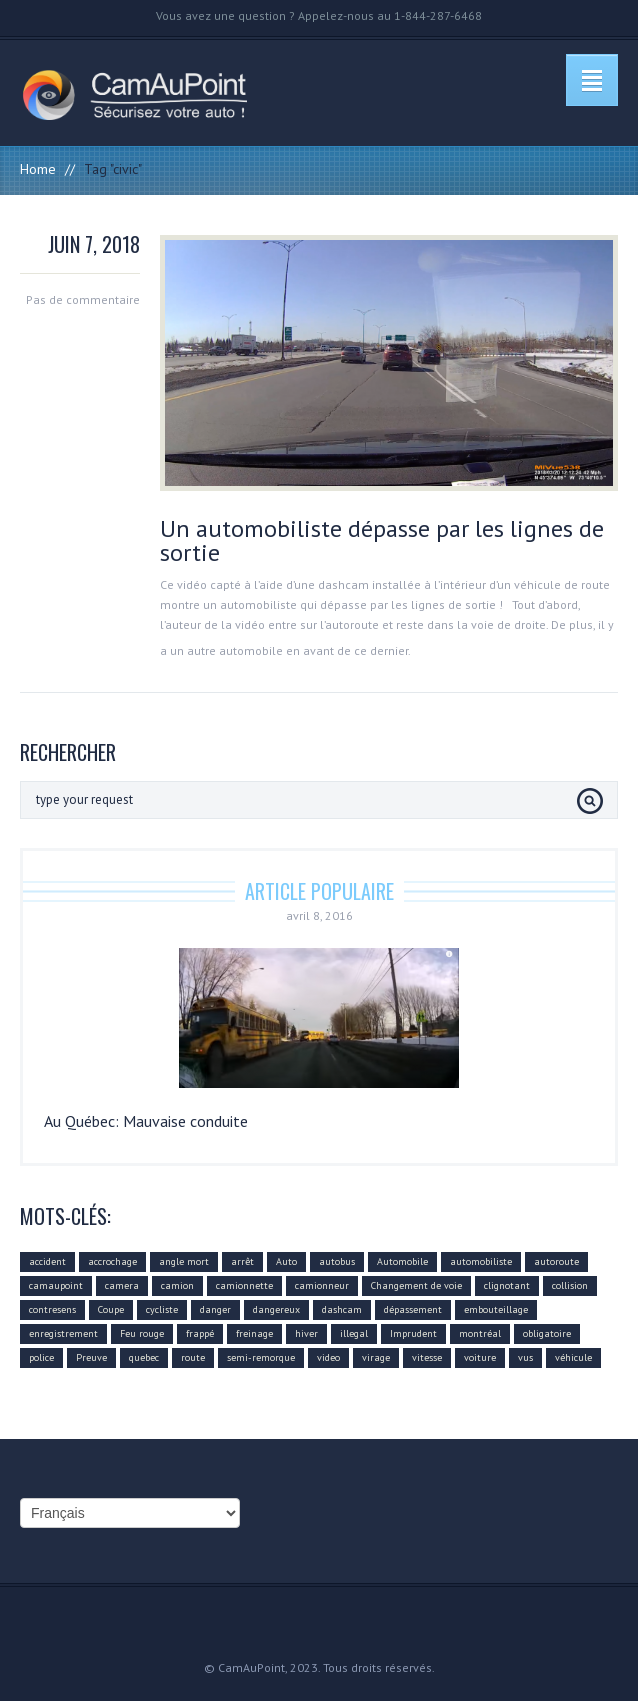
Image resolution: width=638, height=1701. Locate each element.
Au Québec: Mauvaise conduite (146, 1121)
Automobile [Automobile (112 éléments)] (402, 1261)
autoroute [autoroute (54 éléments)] (556, 1261)
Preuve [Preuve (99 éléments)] (91, 1357)
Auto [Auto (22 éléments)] (286, 1261)
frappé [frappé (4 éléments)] (200, 1333)
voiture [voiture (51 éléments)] (480, 1357)
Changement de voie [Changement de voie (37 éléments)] (416, 1285)
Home (38, 169)
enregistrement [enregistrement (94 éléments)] (63, 1333)
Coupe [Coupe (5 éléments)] (111, 1309)
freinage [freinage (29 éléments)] (254, 1333)
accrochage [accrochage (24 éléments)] (112, 1261)
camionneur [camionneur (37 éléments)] (322, 1285)
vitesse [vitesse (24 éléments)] (427, 1357)
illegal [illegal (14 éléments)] (354, 1333)
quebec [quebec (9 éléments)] (144, 1357)
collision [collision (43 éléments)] (570, 1285)
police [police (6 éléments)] (41, 1357)
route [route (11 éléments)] (193, 1357)
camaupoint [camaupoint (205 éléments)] (56, 1285)
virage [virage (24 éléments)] (376, 1357)
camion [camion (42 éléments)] (177, 1285)
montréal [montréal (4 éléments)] (480, 1333)
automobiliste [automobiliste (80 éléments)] (481, 1261)
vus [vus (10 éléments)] (525, 1357)
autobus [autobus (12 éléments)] (337, 1261)
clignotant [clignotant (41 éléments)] (507, 1285)
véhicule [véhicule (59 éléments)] (573, 1357)
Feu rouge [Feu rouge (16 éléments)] (142, 1333)
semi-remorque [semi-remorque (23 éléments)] (261, 1357)
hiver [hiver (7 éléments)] (306, 1333)
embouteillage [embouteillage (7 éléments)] (496, 1309)
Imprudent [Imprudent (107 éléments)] (413, 1333)
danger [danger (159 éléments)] (215, 1309)
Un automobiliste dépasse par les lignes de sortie (382, 540)
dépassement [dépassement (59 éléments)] (413, 1309)
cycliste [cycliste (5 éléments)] (162, 1309)
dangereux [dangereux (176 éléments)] (276, 1309)
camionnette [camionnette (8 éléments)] (244, 1285)
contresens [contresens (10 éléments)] (52, 1309)
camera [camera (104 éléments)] (122, 1285)
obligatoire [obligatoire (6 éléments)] (547, 1333)
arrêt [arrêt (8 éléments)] (242, 1261)
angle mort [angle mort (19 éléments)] (184, 1261)
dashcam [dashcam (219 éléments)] (342, 1309)
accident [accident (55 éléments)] (47, 1261)
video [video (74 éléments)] (328, 1357)
